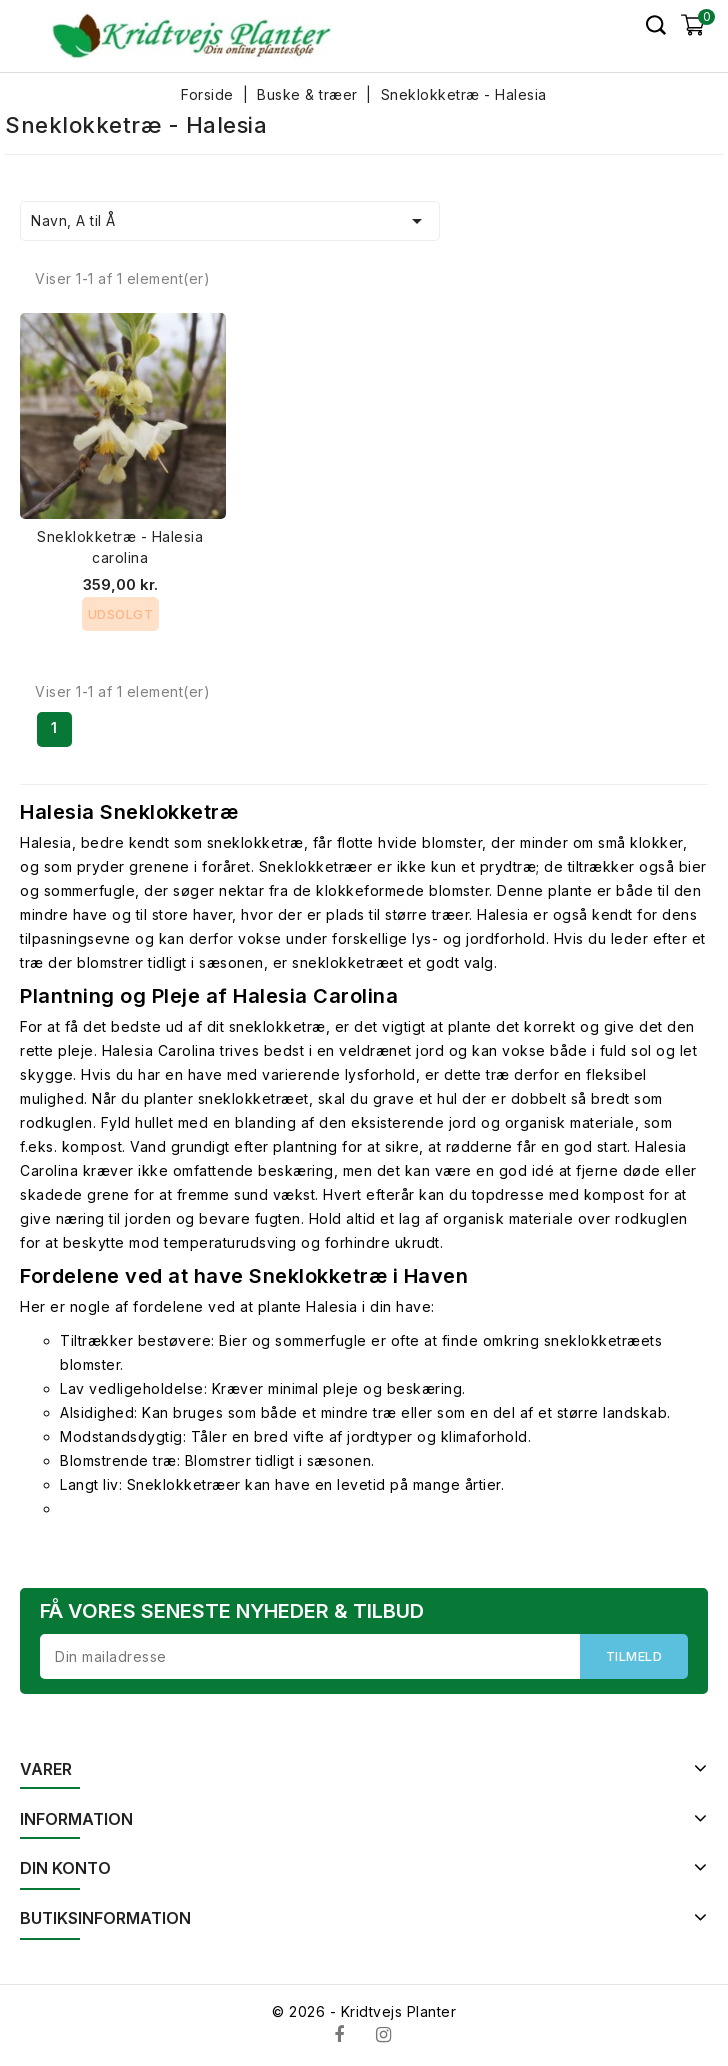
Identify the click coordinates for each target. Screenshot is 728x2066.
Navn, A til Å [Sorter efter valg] (230, 221)
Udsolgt (121, 614)
